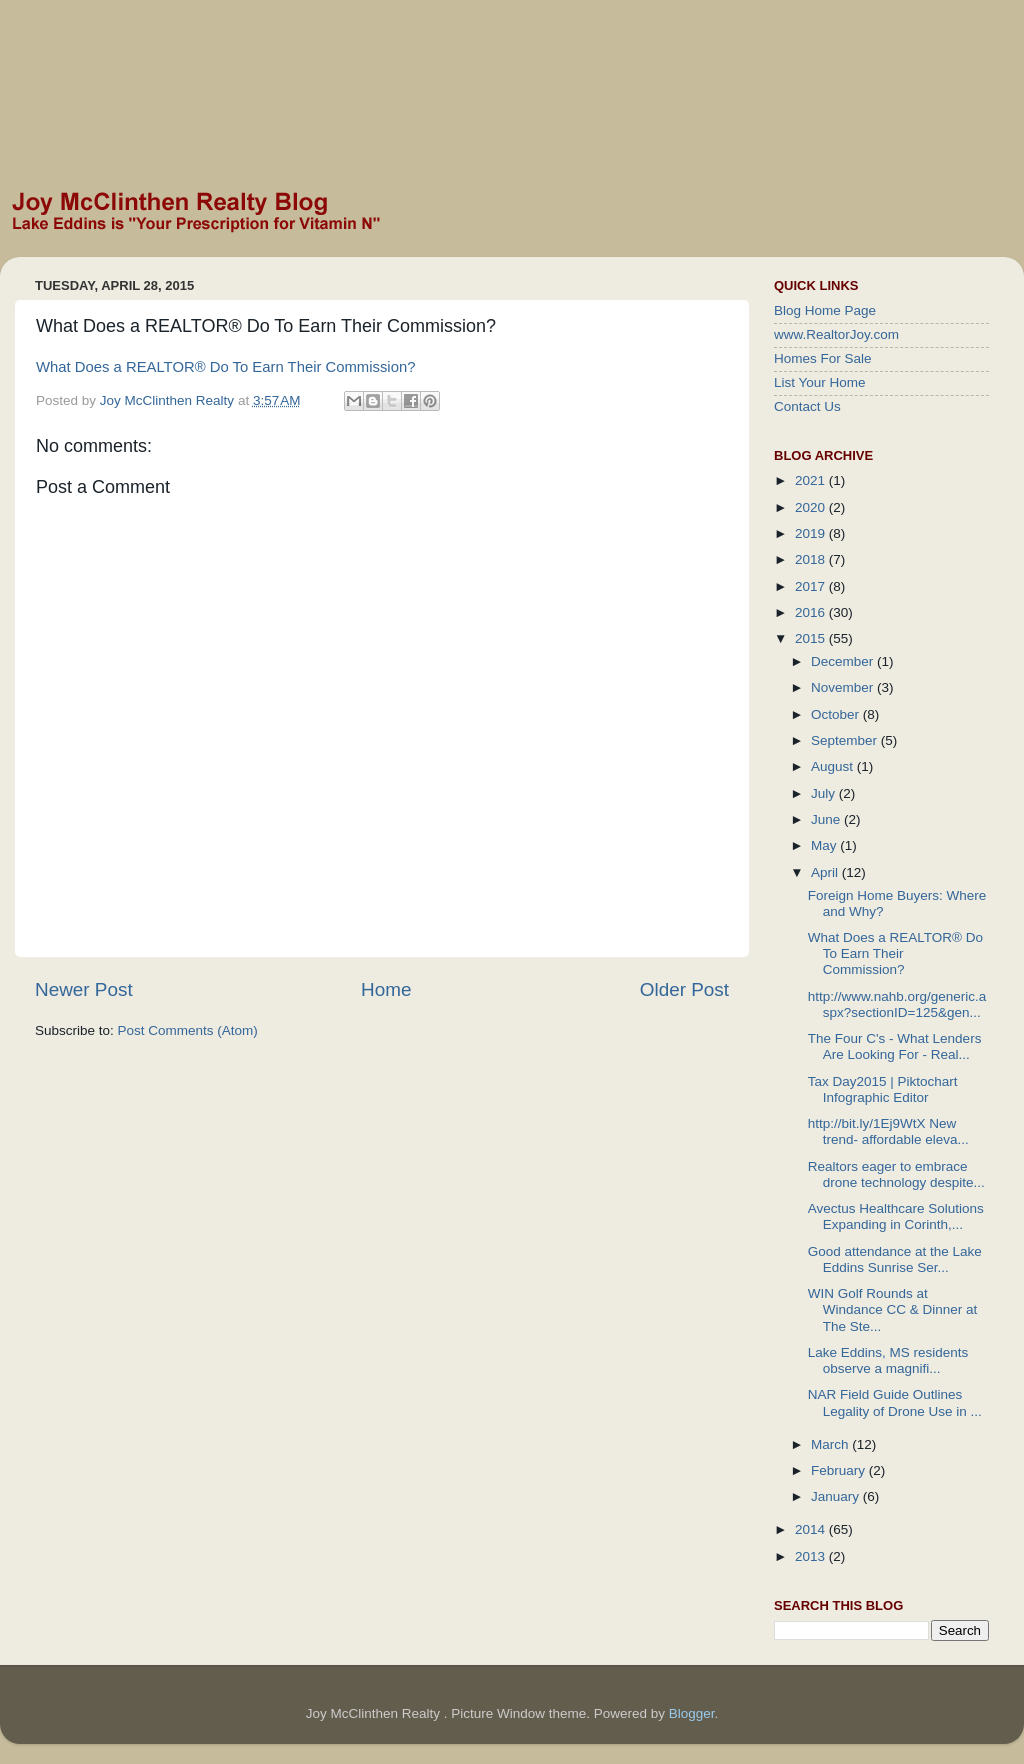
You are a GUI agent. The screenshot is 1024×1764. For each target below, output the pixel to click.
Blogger (692, 1713)
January (837, 1496)
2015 (812, 638)
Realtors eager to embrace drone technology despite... (896, 1174)
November (844, 687)
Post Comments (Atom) (188, 1030)
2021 (812, 480)
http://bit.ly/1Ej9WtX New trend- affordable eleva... (888, 1131)
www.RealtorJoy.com (836, 334)
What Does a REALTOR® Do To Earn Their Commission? (225, 367)
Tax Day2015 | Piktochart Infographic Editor (883, 1089)
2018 (812, 559)
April (826, 872)
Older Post (684, 989)
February (840, 1470)
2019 (812, 533)
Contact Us (807, 406)
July (825, 793)
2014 (812, 1529)
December (844, 661)
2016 (812, 612)
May (825, 845)
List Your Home (820, 382)
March (831, 1444)
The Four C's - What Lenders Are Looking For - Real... (895, 1046)
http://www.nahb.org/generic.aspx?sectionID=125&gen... (897, 1004)
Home (386, 989)
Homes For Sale (823, 358)
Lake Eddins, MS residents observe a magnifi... (888, 1360)
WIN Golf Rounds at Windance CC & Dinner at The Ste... (893, 1309)
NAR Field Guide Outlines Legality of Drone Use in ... (895, 1402)
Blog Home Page (825, 310)
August (834, 766)
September (846, 740)
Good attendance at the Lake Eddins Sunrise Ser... (895, 1259)
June (827, 819)
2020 (812, 507)
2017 (812, 586)
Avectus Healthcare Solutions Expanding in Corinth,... (896, 1216)
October (837, 714)
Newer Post (84, 989)
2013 (812, 1556)
